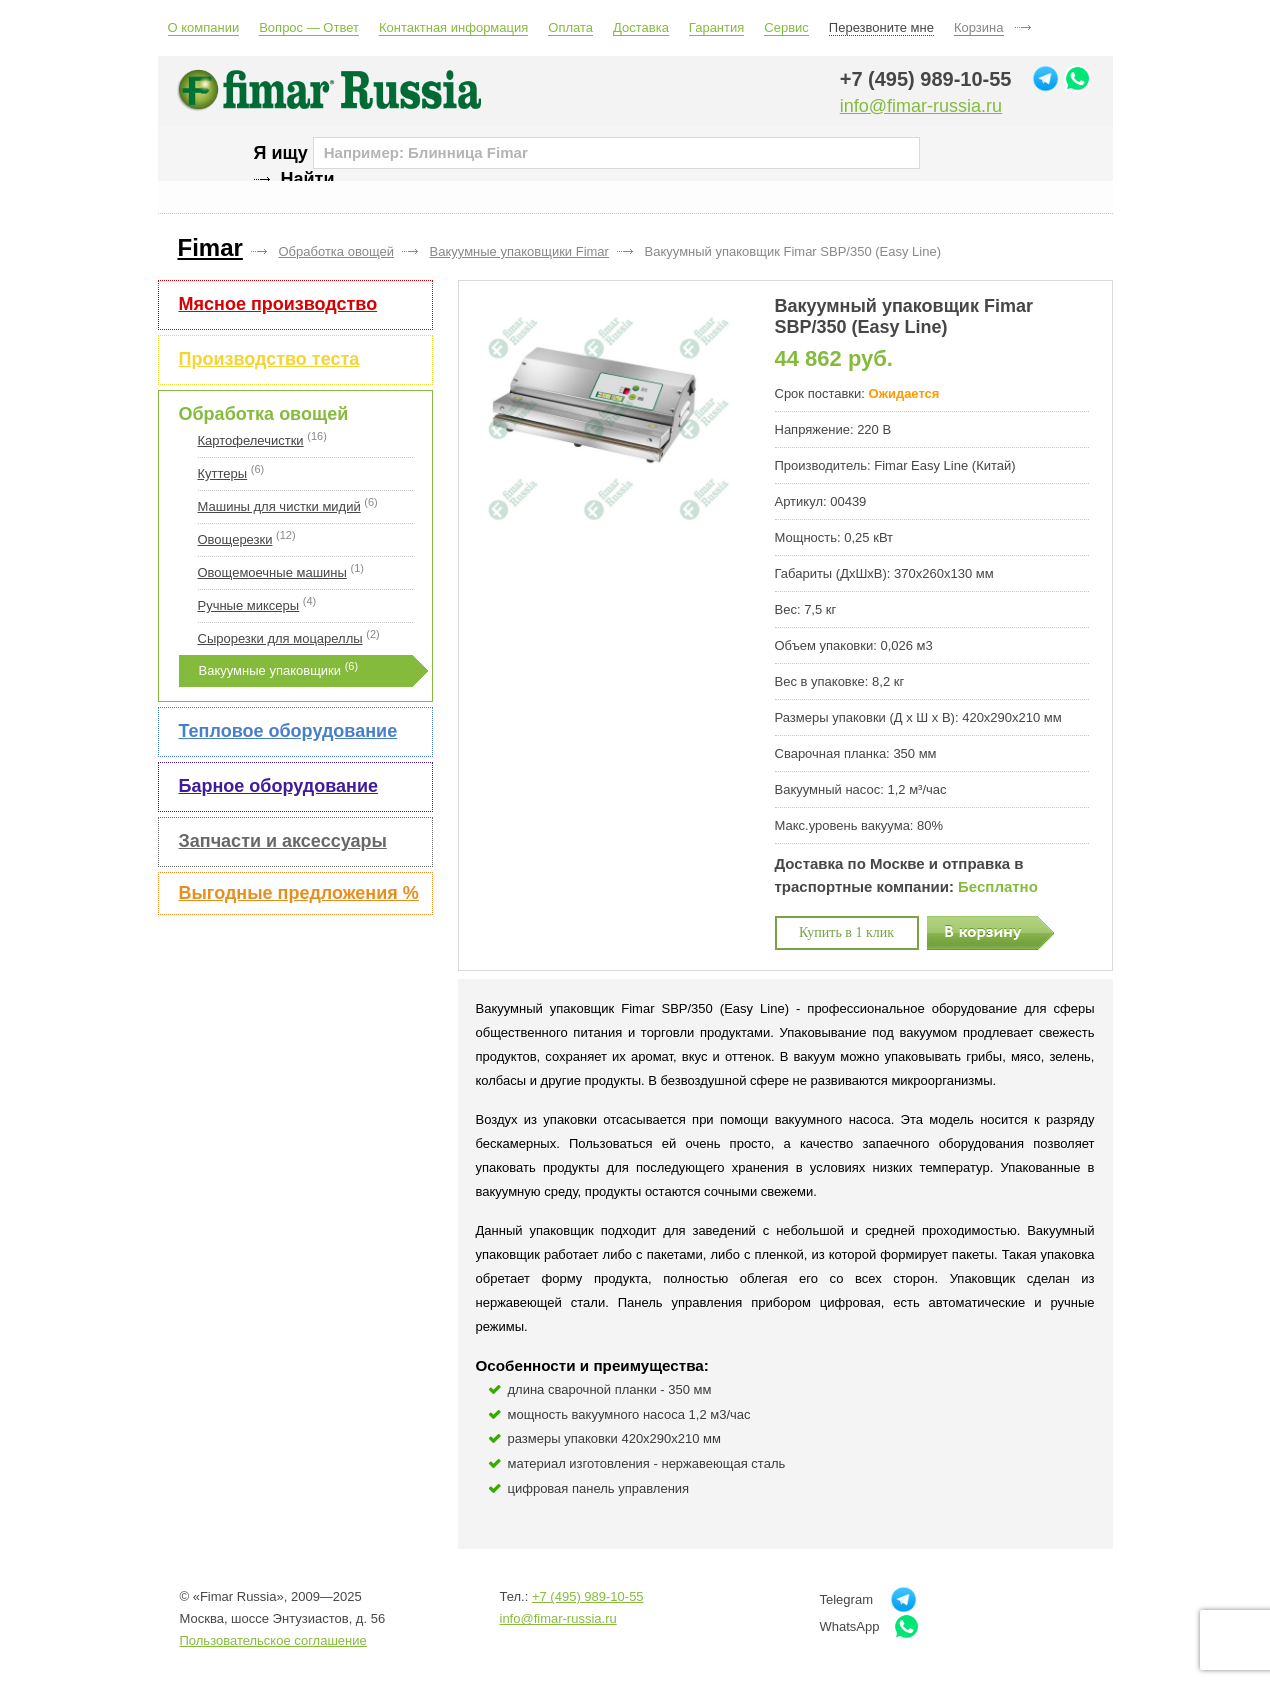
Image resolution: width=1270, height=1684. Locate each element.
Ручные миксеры (249, 605)
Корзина (979, 27)
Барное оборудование (278, 786)
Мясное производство (278, 304)
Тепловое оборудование (288, 731)
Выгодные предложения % (299, 893)
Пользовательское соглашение (273, 1640)
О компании (204, 27)
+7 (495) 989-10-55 (926, 79)
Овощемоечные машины (272, 572)
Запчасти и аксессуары (283, 841)
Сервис (786, 27)
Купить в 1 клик (846, 932)
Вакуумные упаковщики (270, 670)
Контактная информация (453, 27)
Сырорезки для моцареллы (280, 638)
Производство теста (269, 359)
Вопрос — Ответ (309, 27)
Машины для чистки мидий (279, 506)
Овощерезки (235, 539)
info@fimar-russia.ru (921, 106)
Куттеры (223, 473)
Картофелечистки (251, 440)
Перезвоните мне (881, 27)
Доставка (641, 27)
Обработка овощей (264, 414)
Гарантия (716, 27)
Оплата (570, 27)
